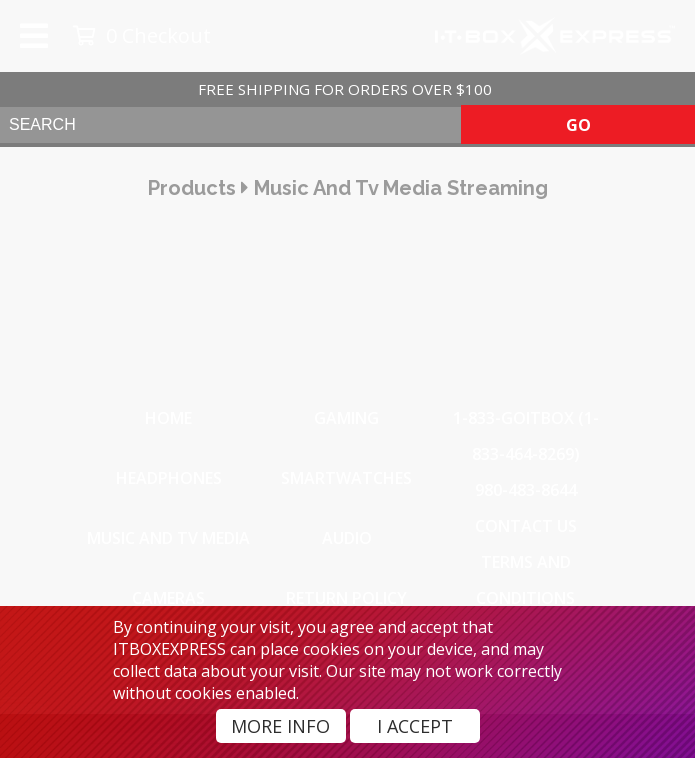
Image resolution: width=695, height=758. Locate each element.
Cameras (168, 598)
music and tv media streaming (401, 188)
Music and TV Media (168, 538)
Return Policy (346, 598)
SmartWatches (346, 478)
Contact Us (526, 526)
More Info (280, 726)
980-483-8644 (526, 490)
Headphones (169, 478)
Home (168, 418)
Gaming (346, 418)
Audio (347, 538)
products (192, 188)
